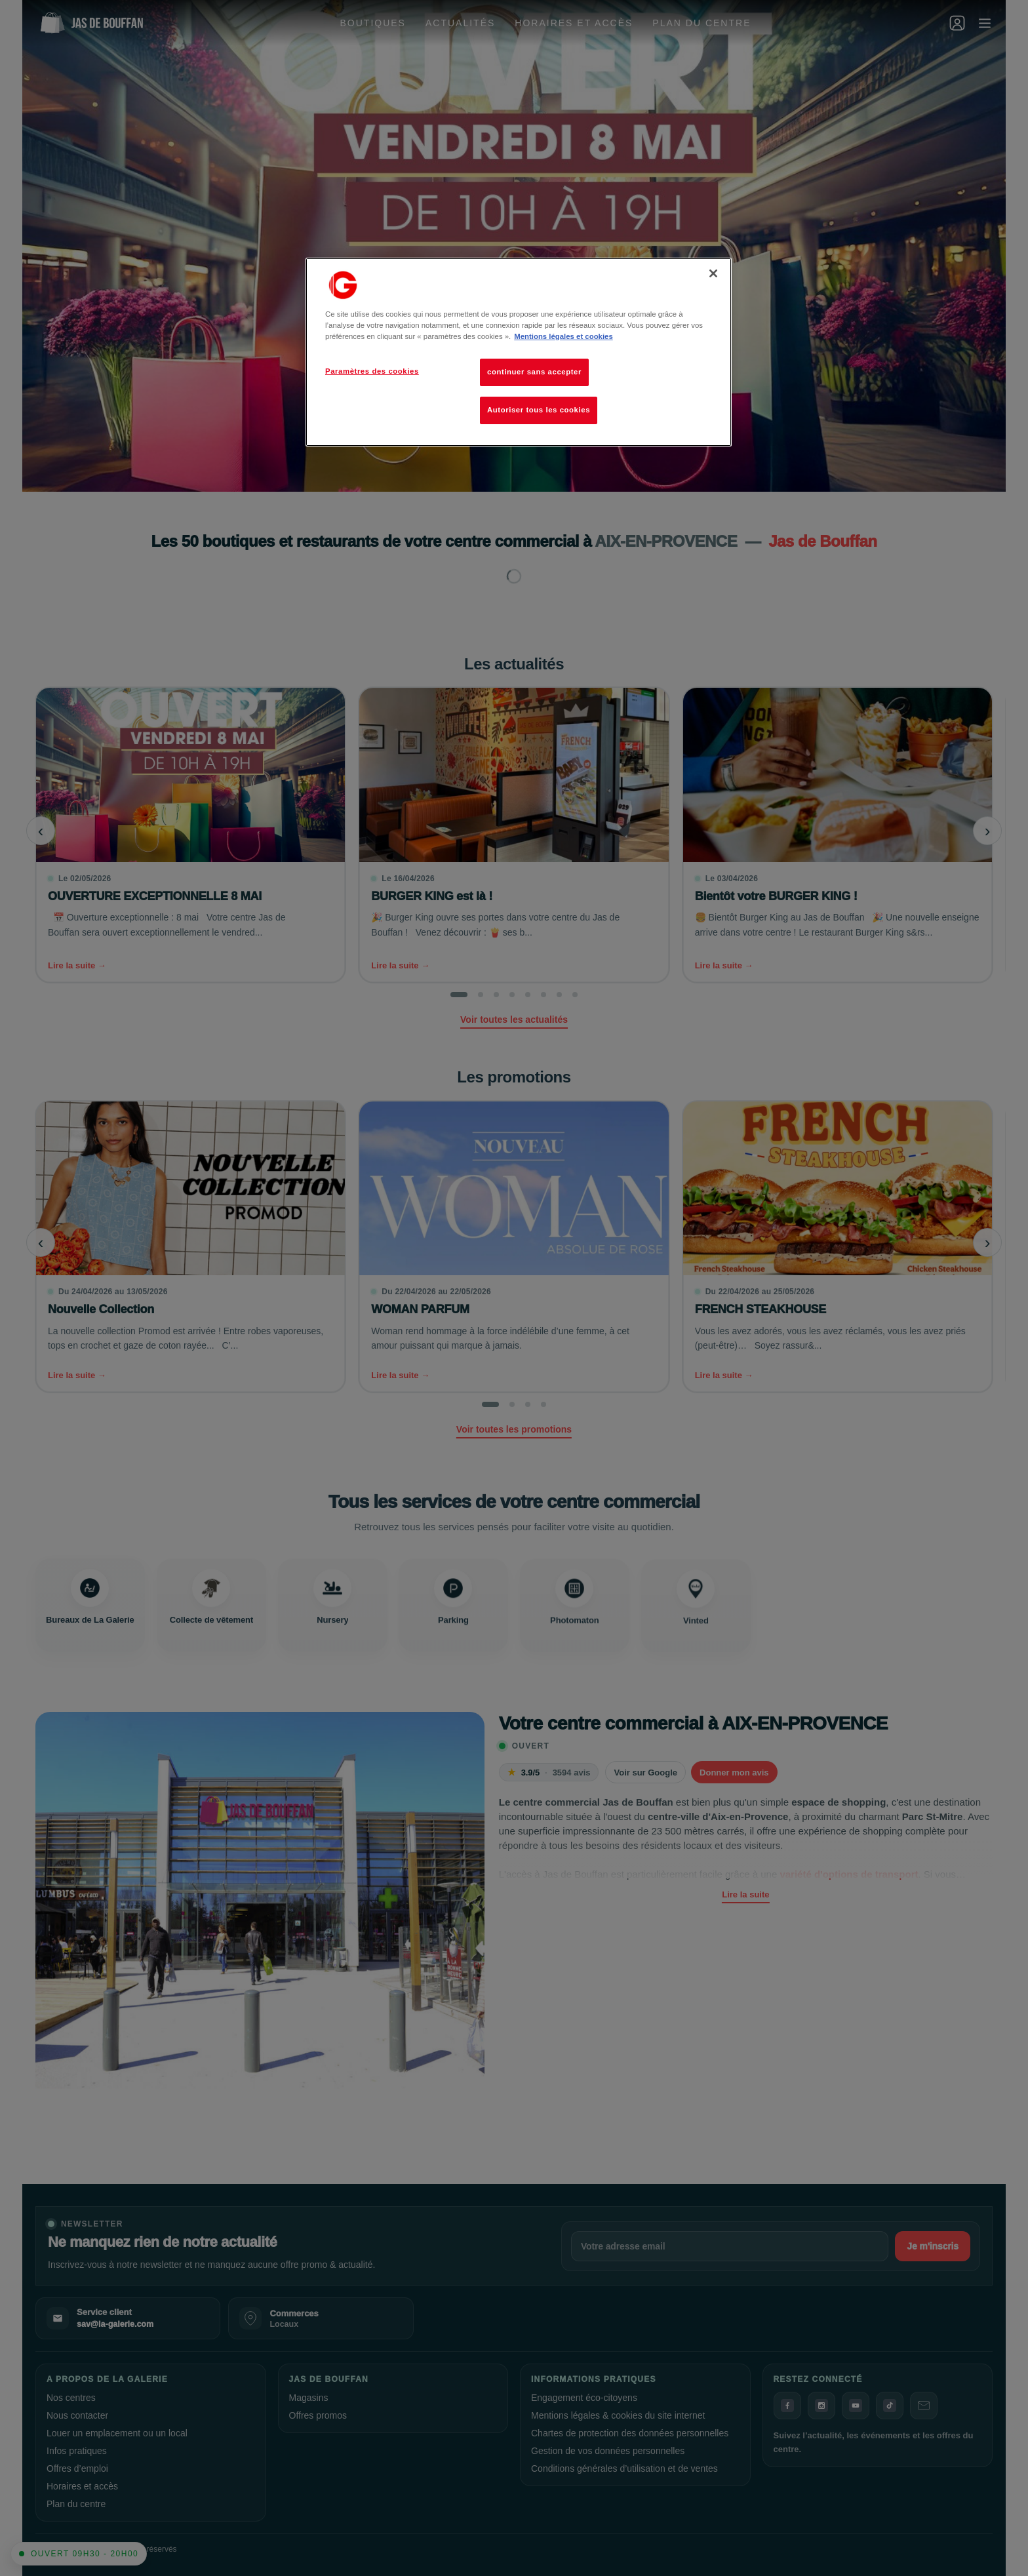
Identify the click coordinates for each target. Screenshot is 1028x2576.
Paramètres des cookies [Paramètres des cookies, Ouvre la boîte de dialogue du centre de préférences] (372, 371)
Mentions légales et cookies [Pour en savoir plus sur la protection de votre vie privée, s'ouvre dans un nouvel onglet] (563, 336)
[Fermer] (713, 273)
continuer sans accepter (534, 372)
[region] (519, 352)
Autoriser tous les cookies (538, 410)
